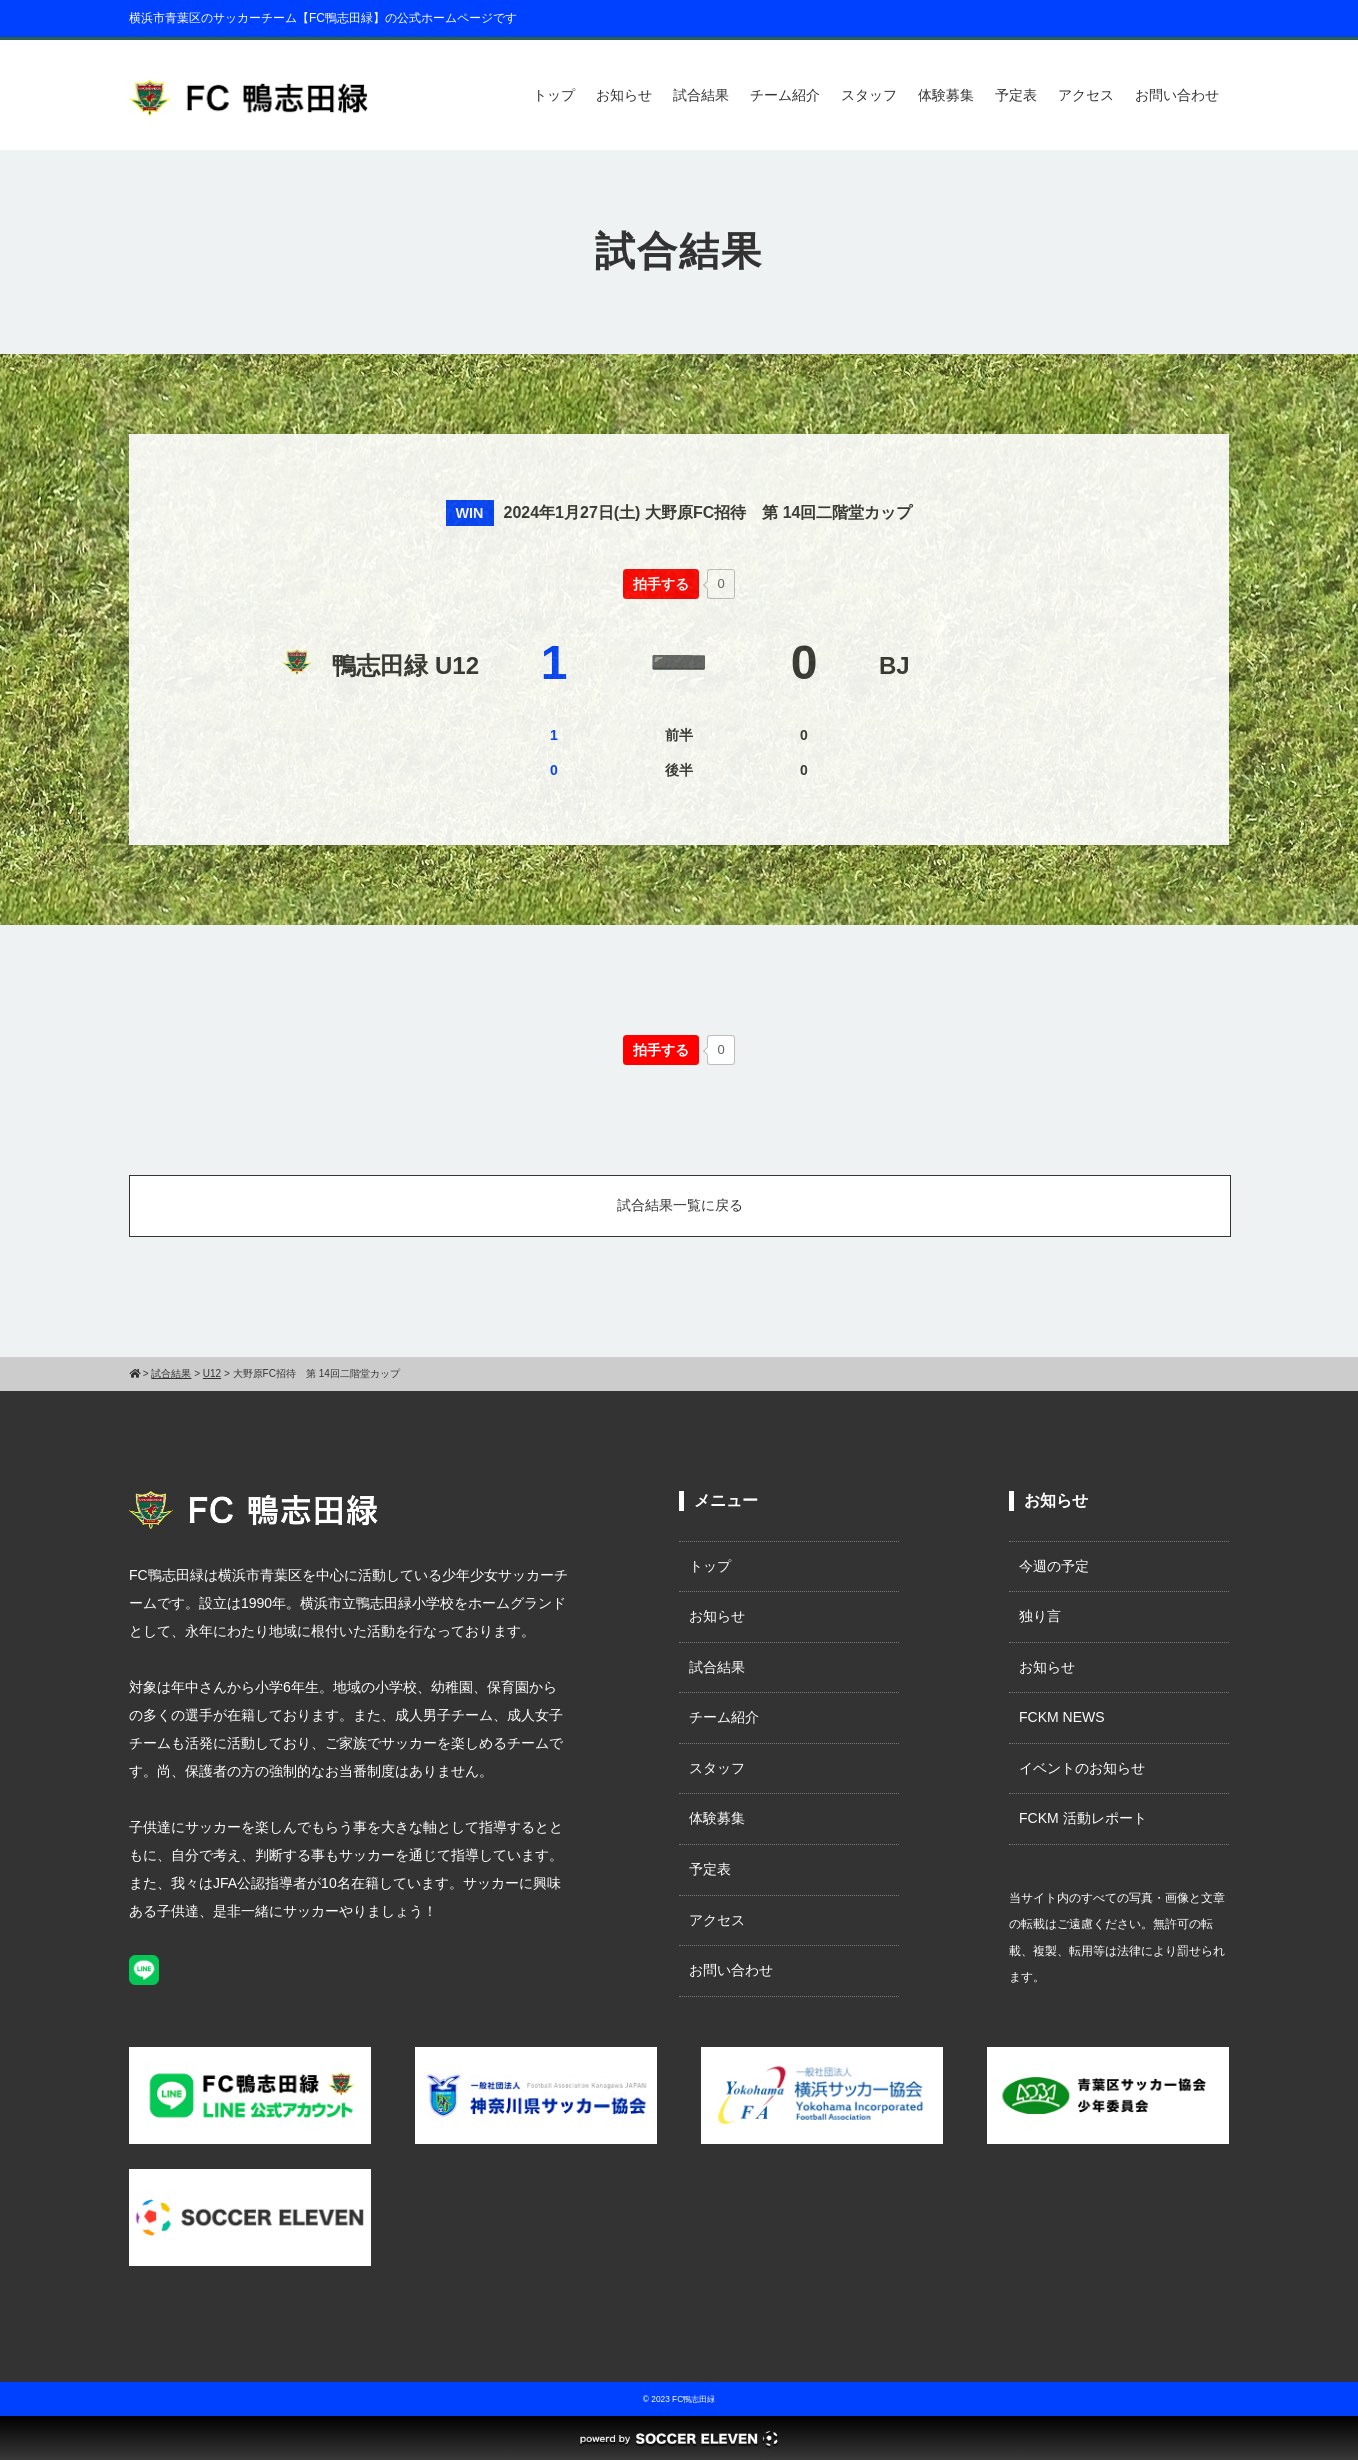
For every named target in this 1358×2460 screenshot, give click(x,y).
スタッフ (869, 95)
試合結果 (701, 95)
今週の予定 (1054, 1566)
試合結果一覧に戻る (680, 1205)
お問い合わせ (1177, 95)
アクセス (1086, 95)
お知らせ (624, 95)
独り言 (1040, 1616)
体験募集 (946, 95)
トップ (554, 95)
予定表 (1016, 95)
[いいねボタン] (661, 584)
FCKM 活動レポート (1083, 1818)
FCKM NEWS (1069, 1717)
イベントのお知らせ (1082, 1768)
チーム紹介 (785, 95)
